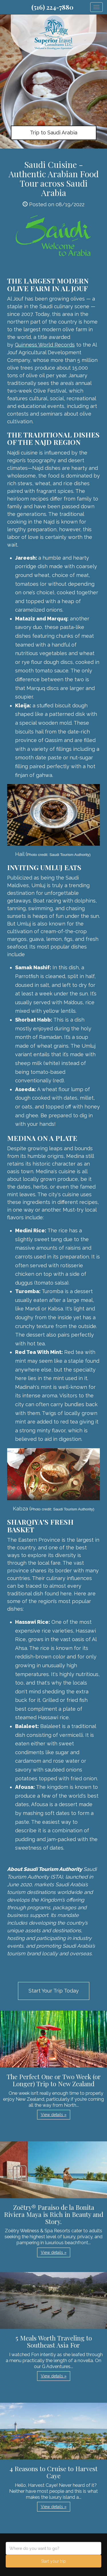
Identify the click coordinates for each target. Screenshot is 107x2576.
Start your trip (53, 2561)
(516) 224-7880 (52, 7)
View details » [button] (53, 2114)
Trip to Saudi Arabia (53, 133)
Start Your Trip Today (54, 1991)
